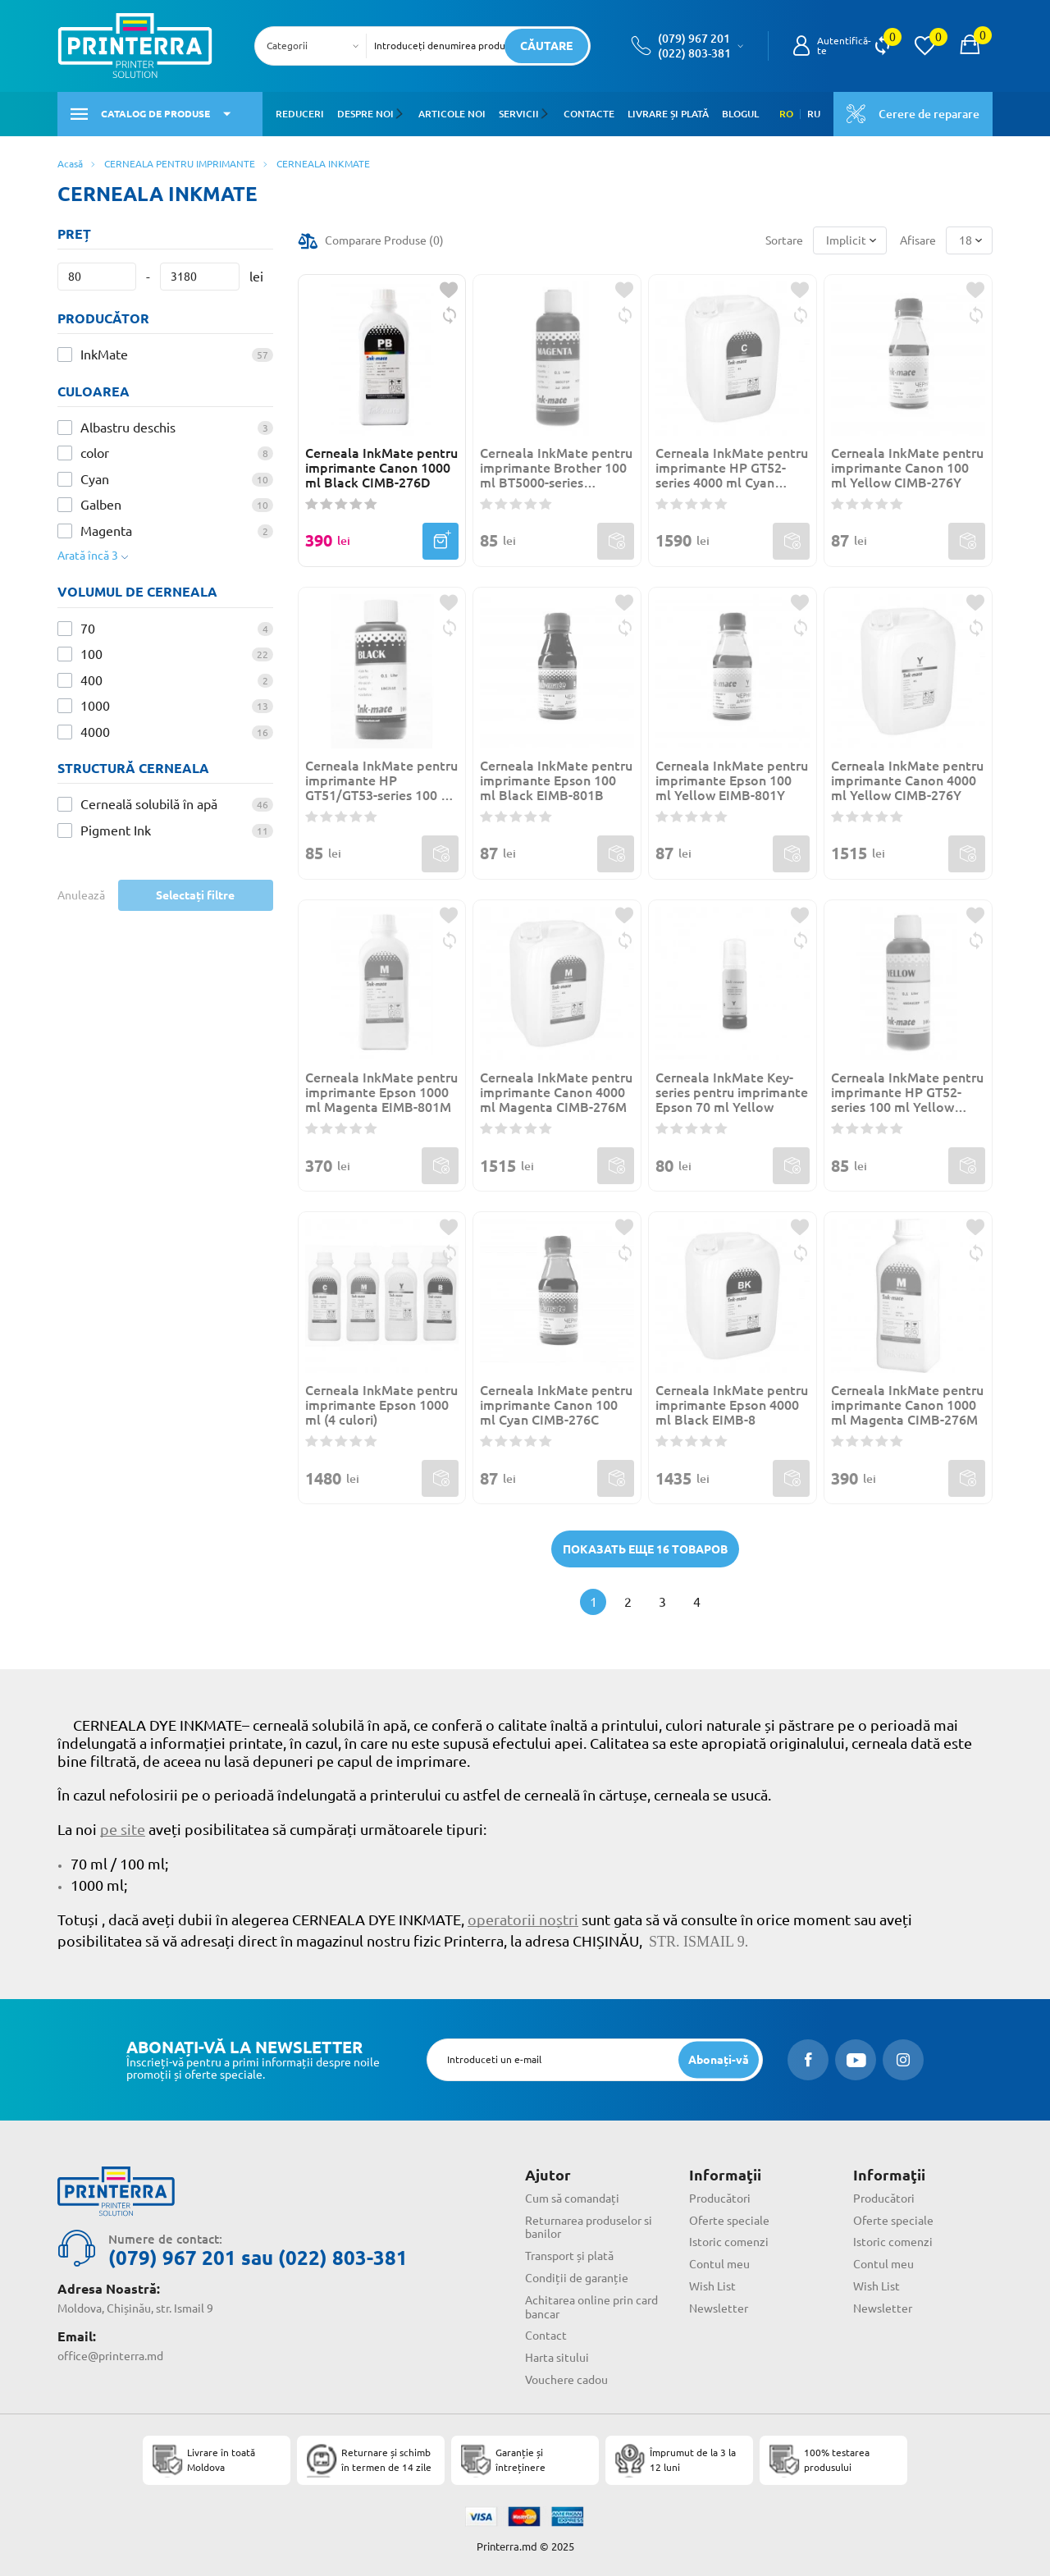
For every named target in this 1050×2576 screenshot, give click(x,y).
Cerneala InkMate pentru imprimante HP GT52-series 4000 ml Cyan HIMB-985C (731, 468)
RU (813, 114)
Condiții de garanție (576, 2278)
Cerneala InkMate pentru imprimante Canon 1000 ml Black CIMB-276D (381, 468)
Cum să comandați (572, 2198)
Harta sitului (557, 2357)
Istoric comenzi (729, 2242)
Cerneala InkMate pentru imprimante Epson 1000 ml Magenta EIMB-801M (381, 1092)
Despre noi (365, 113)
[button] (401, 114)
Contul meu (719, 2264)
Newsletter (718, 2308)
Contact (546, 2335)
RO (786, 114)
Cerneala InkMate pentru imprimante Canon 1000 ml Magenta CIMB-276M (907, 1405)
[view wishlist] (924, 46)
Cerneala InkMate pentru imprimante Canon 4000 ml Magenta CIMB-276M (556, 1092)
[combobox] (315, 46)
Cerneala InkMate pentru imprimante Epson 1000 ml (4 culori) (381, 1405)
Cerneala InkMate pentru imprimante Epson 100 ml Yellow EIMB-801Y (731, 780)
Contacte (587, 113)
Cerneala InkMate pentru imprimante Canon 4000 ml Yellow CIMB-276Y (907, 780)
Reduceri (300, 113)
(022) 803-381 (694, 53)
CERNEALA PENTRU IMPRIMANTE (179, 163)
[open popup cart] (969, 45)
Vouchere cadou (566, 2379)
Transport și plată (569, 2256)
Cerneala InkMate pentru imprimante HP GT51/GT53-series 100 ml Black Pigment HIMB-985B (381, 780)
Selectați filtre (195, 895)
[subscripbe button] (718, 2059)
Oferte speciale (729, 2220)
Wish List (712, 2286)
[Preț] (96, 277)
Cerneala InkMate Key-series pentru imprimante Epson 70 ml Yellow (731, 1092)
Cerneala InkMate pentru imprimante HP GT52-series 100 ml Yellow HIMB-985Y (907, 1092)
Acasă (70, 163)
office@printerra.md (110, 2356)
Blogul (738, 113)
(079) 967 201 (694, 38)
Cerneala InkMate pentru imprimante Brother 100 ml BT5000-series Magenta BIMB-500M (556, 468)
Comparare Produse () (384, 240)
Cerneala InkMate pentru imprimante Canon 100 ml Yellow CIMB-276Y (907, 468)
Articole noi (451, 113)
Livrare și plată (666, 113)
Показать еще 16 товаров (645, 1549)
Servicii (518, 113)
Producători (720, 2198)
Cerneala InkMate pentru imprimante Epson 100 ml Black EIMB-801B (556, 780)
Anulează (81, 895)
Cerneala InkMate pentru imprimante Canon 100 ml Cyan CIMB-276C (556, 1405)
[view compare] (882, 46)
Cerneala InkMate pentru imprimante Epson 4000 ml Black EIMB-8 (731, 1405)
